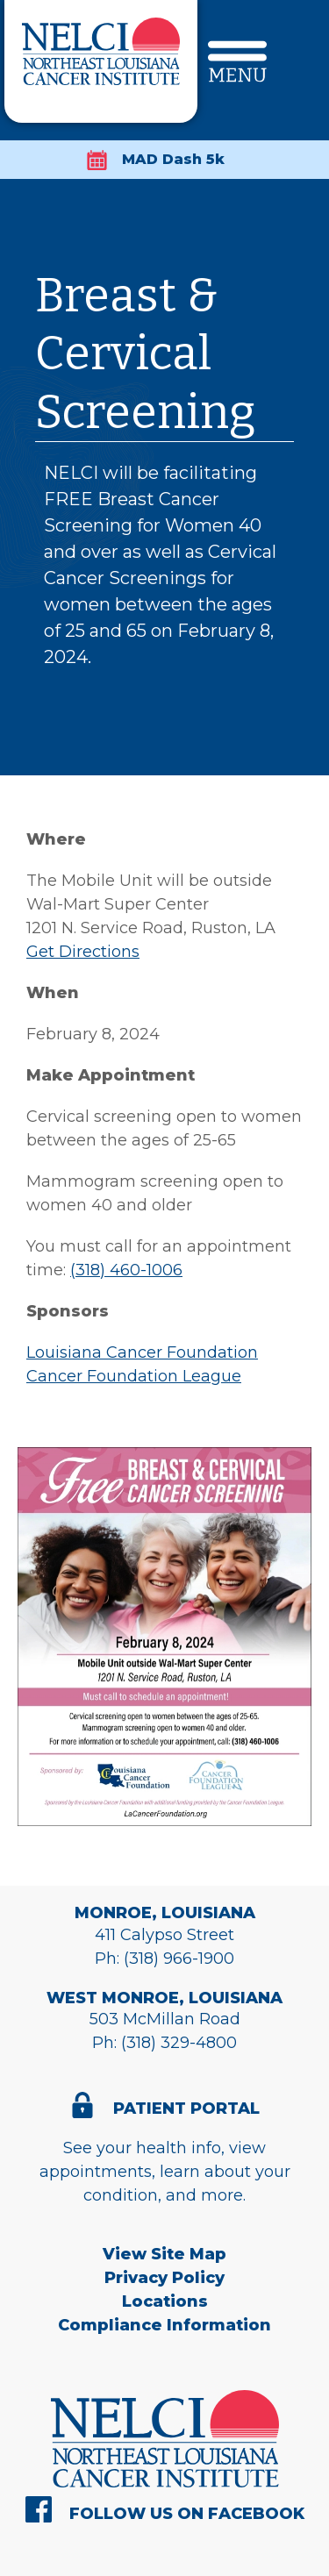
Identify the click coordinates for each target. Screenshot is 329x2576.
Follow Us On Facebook (186, 2513)
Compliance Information (164, 2325)
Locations (165, 2301)
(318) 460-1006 (126, 1270)
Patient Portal (186, 2108)
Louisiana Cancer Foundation (142, 1352)
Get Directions (82, 951)
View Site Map (164, 2254)
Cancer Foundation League (133, 1376)
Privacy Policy (164, 2277)
